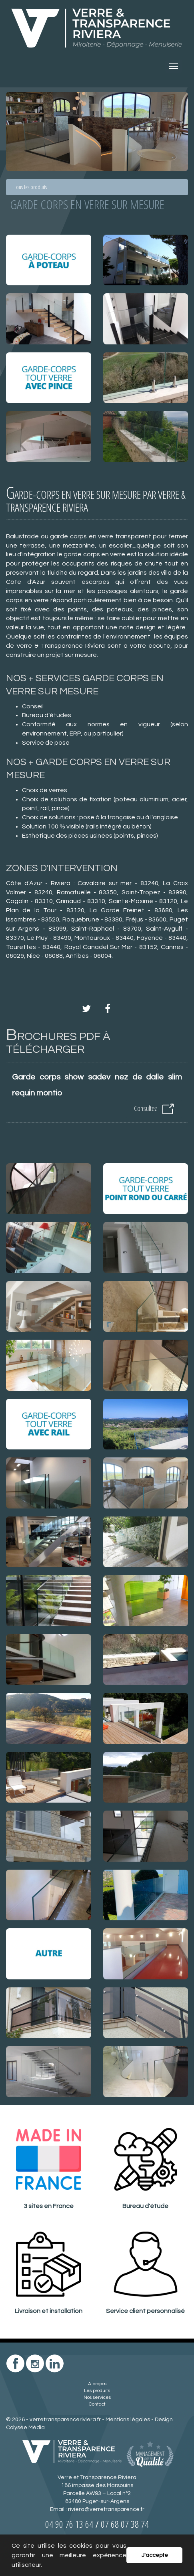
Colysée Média (25, 2427)
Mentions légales (128, 2419)
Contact (97, 2404)
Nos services (97, 2397)
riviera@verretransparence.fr (106, 2509)
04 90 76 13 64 (69, 2524)
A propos (97, 2383)
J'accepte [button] (154, 2555)
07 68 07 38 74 (125, 2524)
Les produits (97, 2390)
